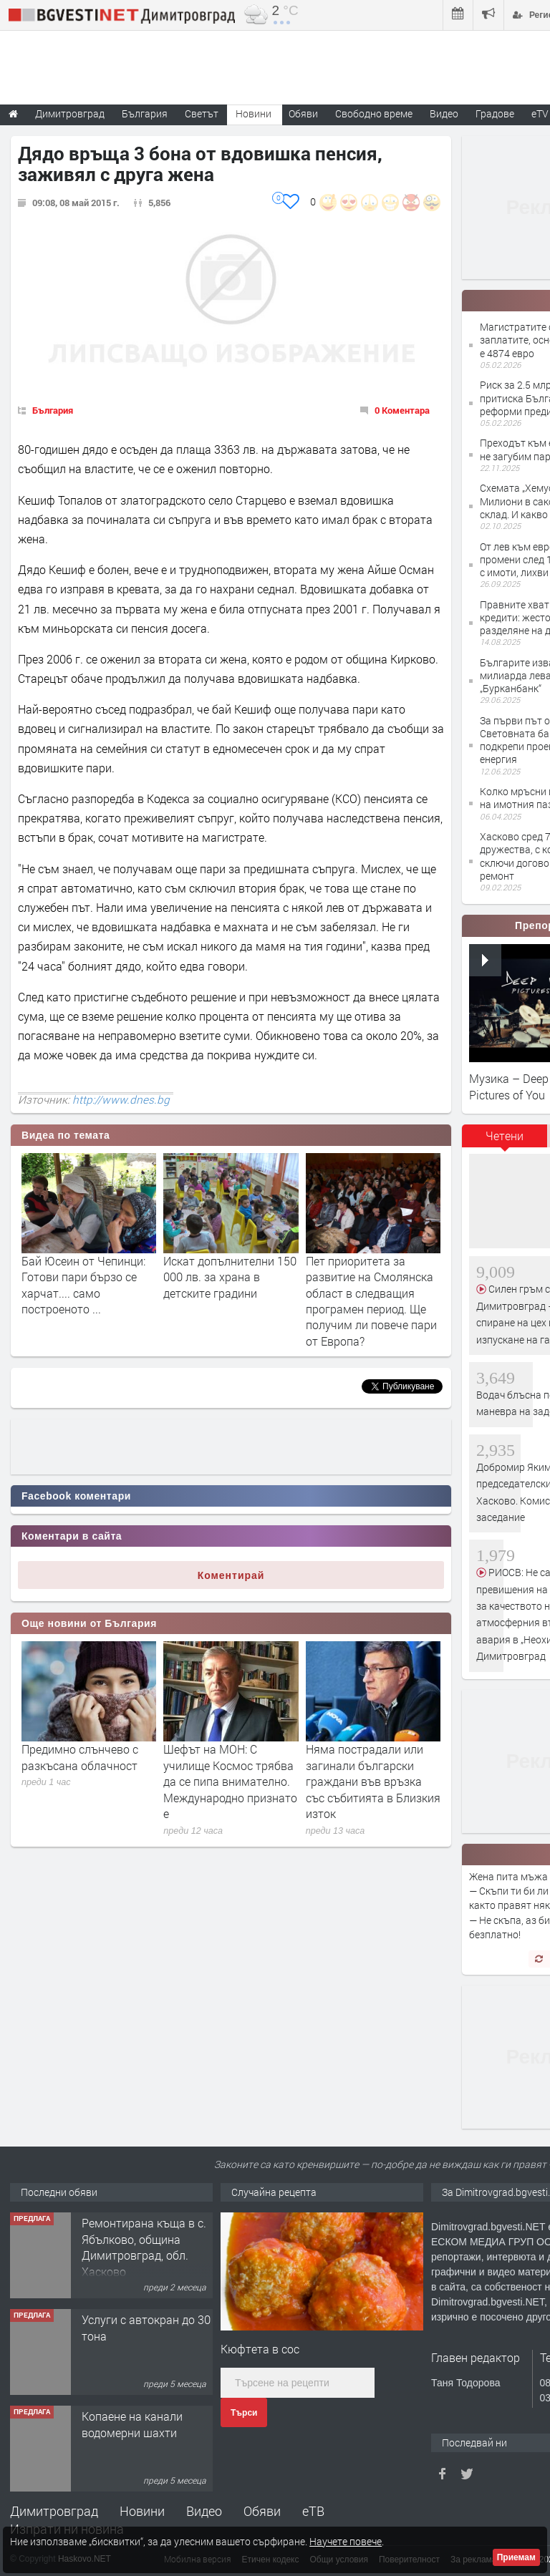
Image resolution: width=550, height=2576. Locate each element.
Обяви (262, 2510)
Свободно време (373, 113)
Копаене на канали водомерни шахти (132, 2424)
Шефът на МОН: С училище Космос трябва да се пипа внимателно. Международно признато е (230, 1781)
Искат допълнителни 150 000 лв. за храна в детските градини (229, 1277)
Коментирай (231, 1575)
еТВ (313, 2510)
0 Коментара (402, 410)
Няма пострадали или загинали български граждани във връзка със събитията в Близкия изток (373, 1781)
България (52, 410)
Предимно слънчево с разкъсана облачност (79, 1756)
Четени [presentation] (505, 1135)
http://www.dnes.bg (121, 1099)
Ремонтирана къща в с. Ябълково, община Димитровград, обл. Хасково (144, 2246)
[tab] (505, 1140)
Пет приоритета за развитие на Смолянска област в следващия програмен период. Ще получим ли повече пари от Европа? (371, 1300)
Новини (253, 113)
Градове (495, 113)
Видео (204, 2510)
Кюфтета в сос (260, 2348)
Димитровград (54, 2510)
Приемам (516, 2557)
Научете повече (345, 2541)
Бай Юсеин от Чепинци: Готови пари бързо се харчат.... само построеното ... (83, 1284)
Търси (244, 2413)
